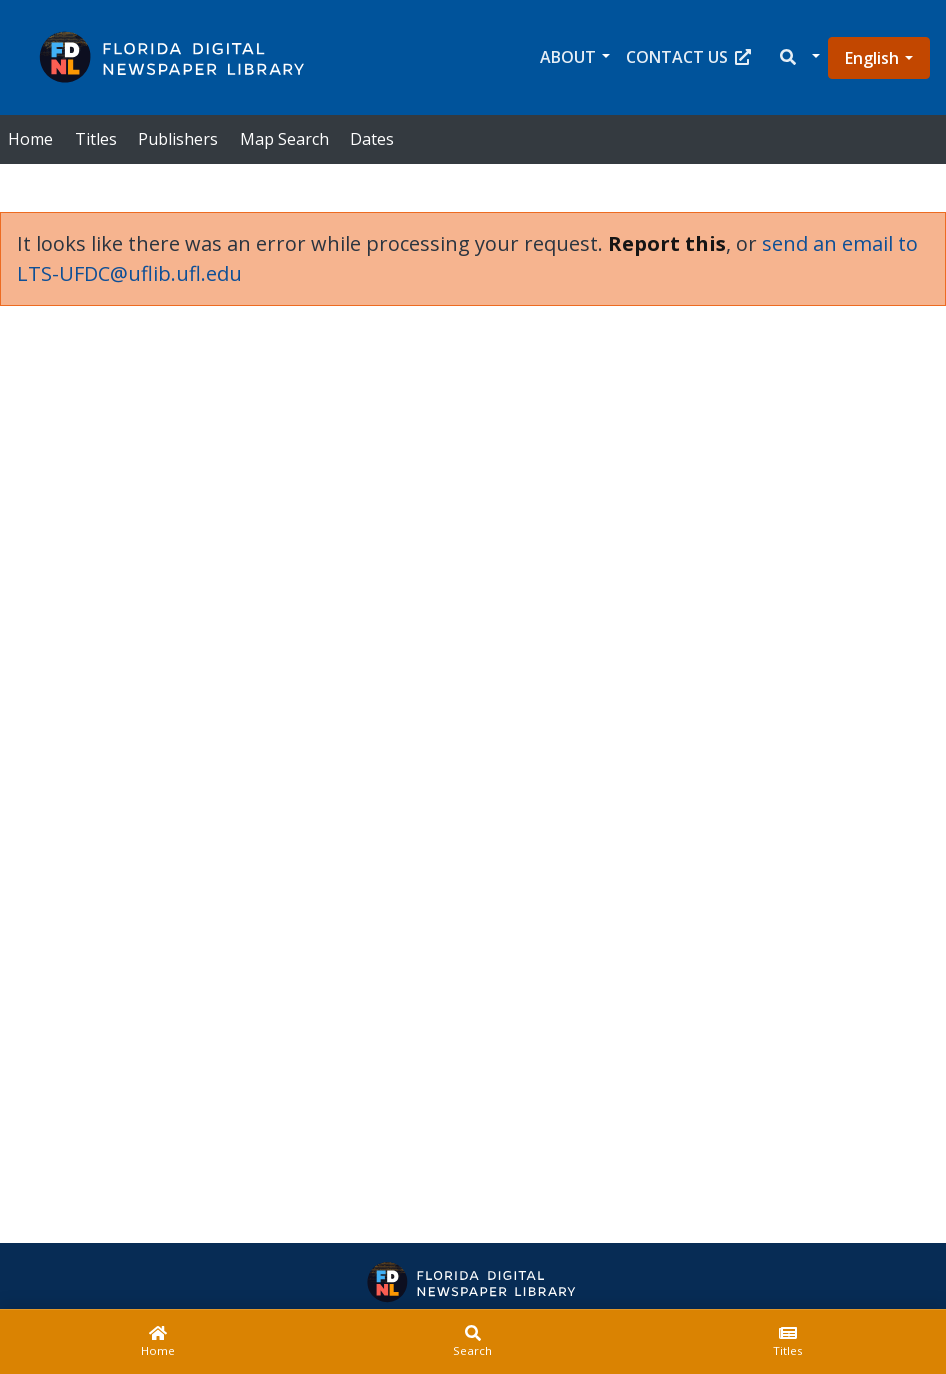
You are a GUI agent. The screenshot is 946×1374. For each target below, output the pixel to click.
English (872, 58)
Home (30, 139)
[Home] (157, 1342)
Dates (372, 139)
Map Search (284, 139)
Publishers (178, 139)
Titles (96, 139)
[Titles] (788, 1342)
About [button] (568, 57)
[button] (798, 57)
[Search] (472, 1342)
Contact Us (688, 57)
